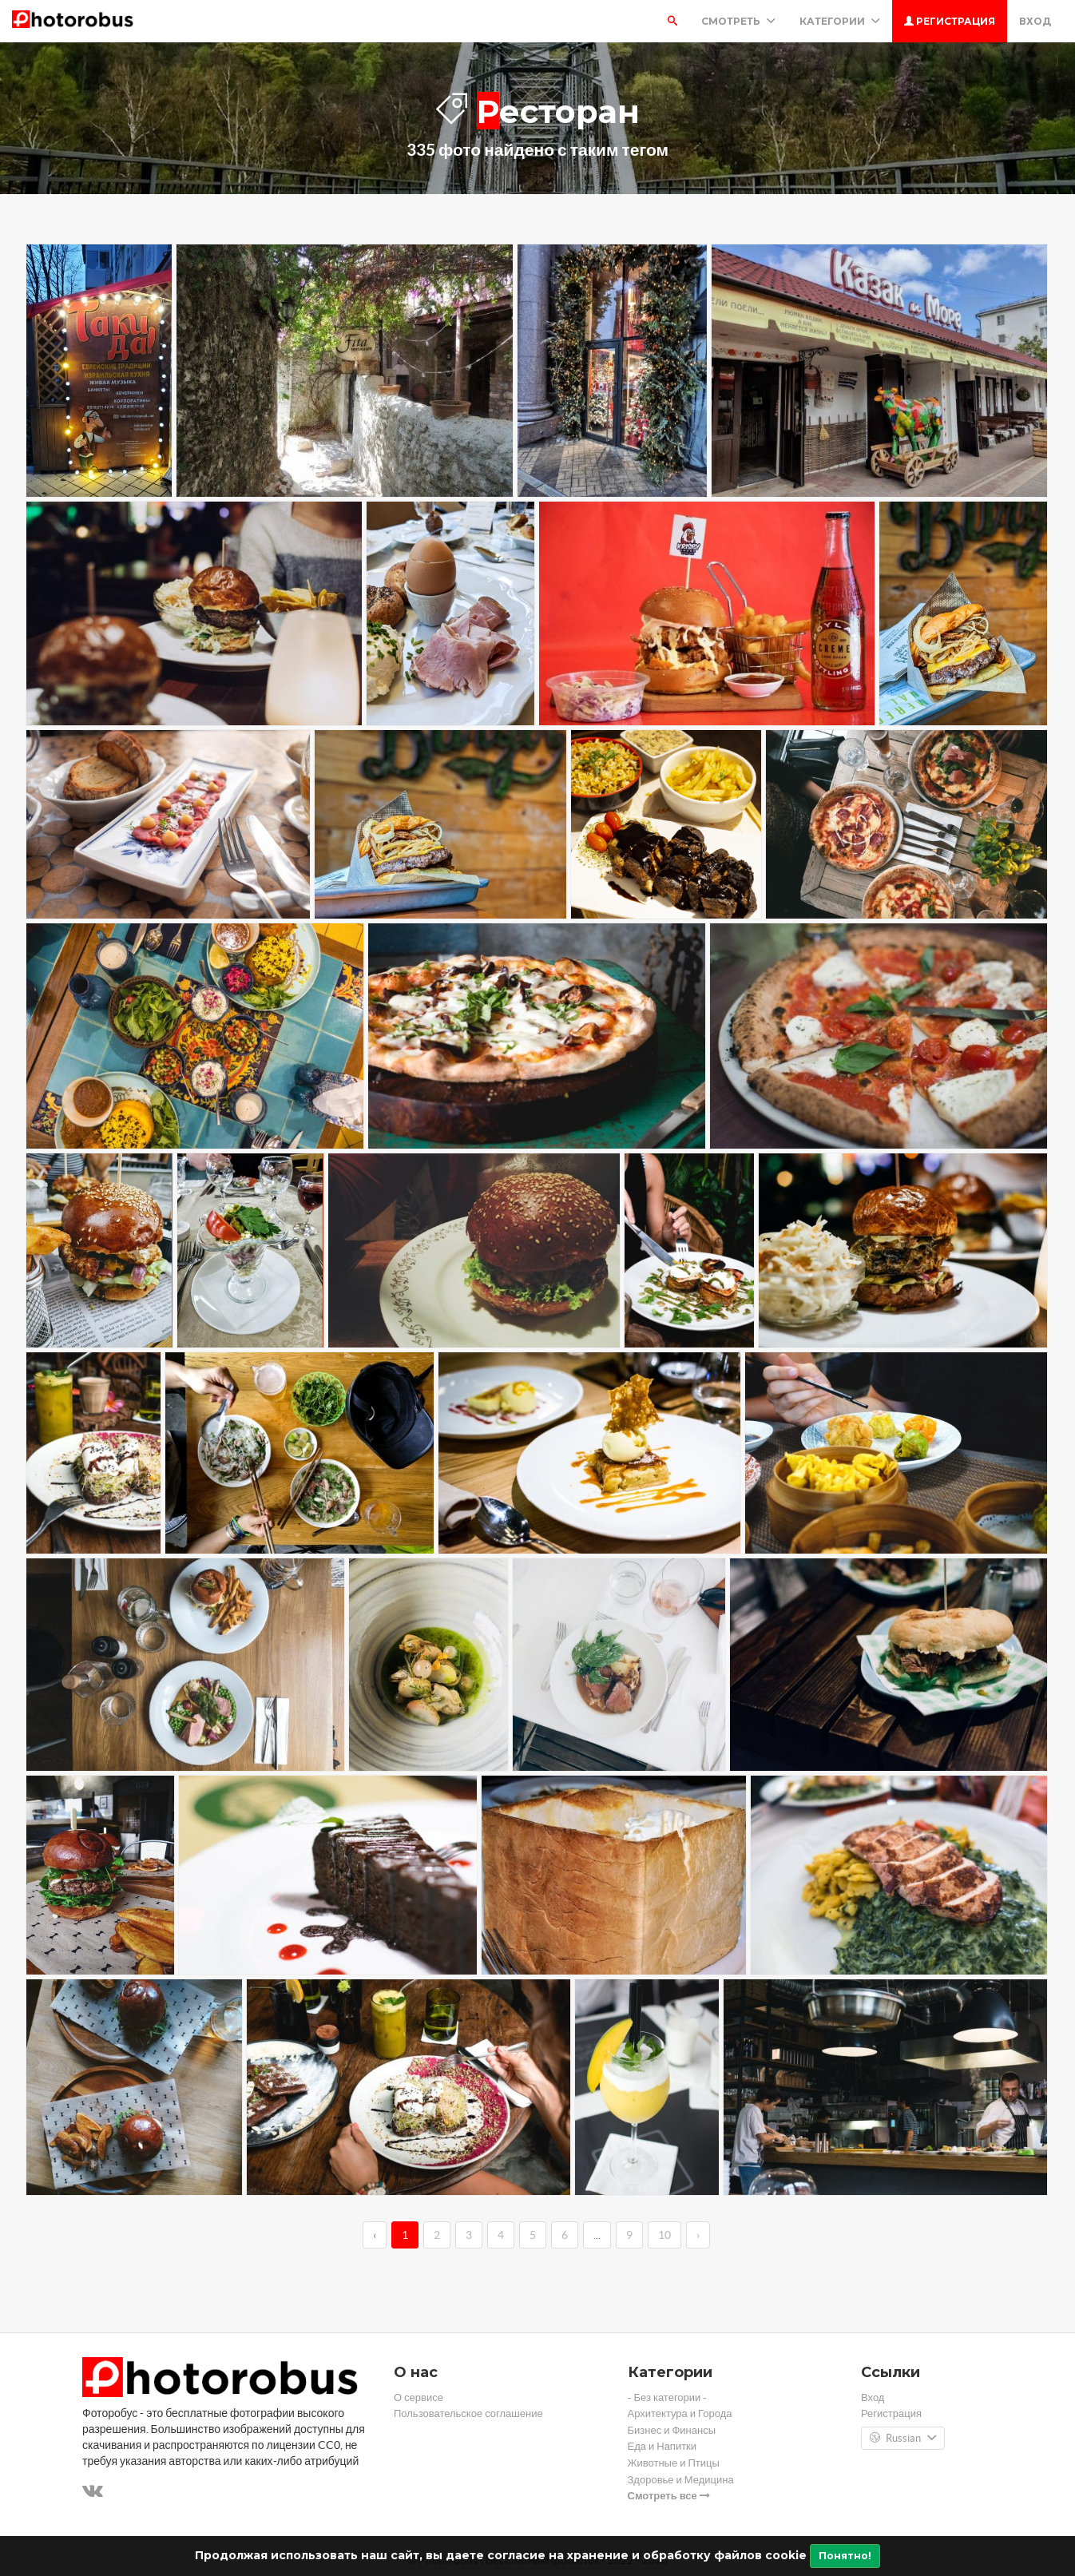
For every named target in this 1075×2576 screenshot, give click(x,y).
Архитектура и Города (680, 2413)
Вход (1035, 21)
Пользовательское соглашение (468, 2413)
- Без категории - (668, 2397)
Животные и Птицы (674, 2463)
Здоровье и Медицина (681, 2480)
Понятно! (845, 2556)
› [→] (698, 2235)
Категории (839, 21)
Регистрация (949, 21)
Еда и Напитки (662, 2446)
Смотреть (738, 21)
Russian (903, 2438)
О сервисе (418, 2397)
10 (664, 2235)
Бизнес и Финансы (672, 2430)
